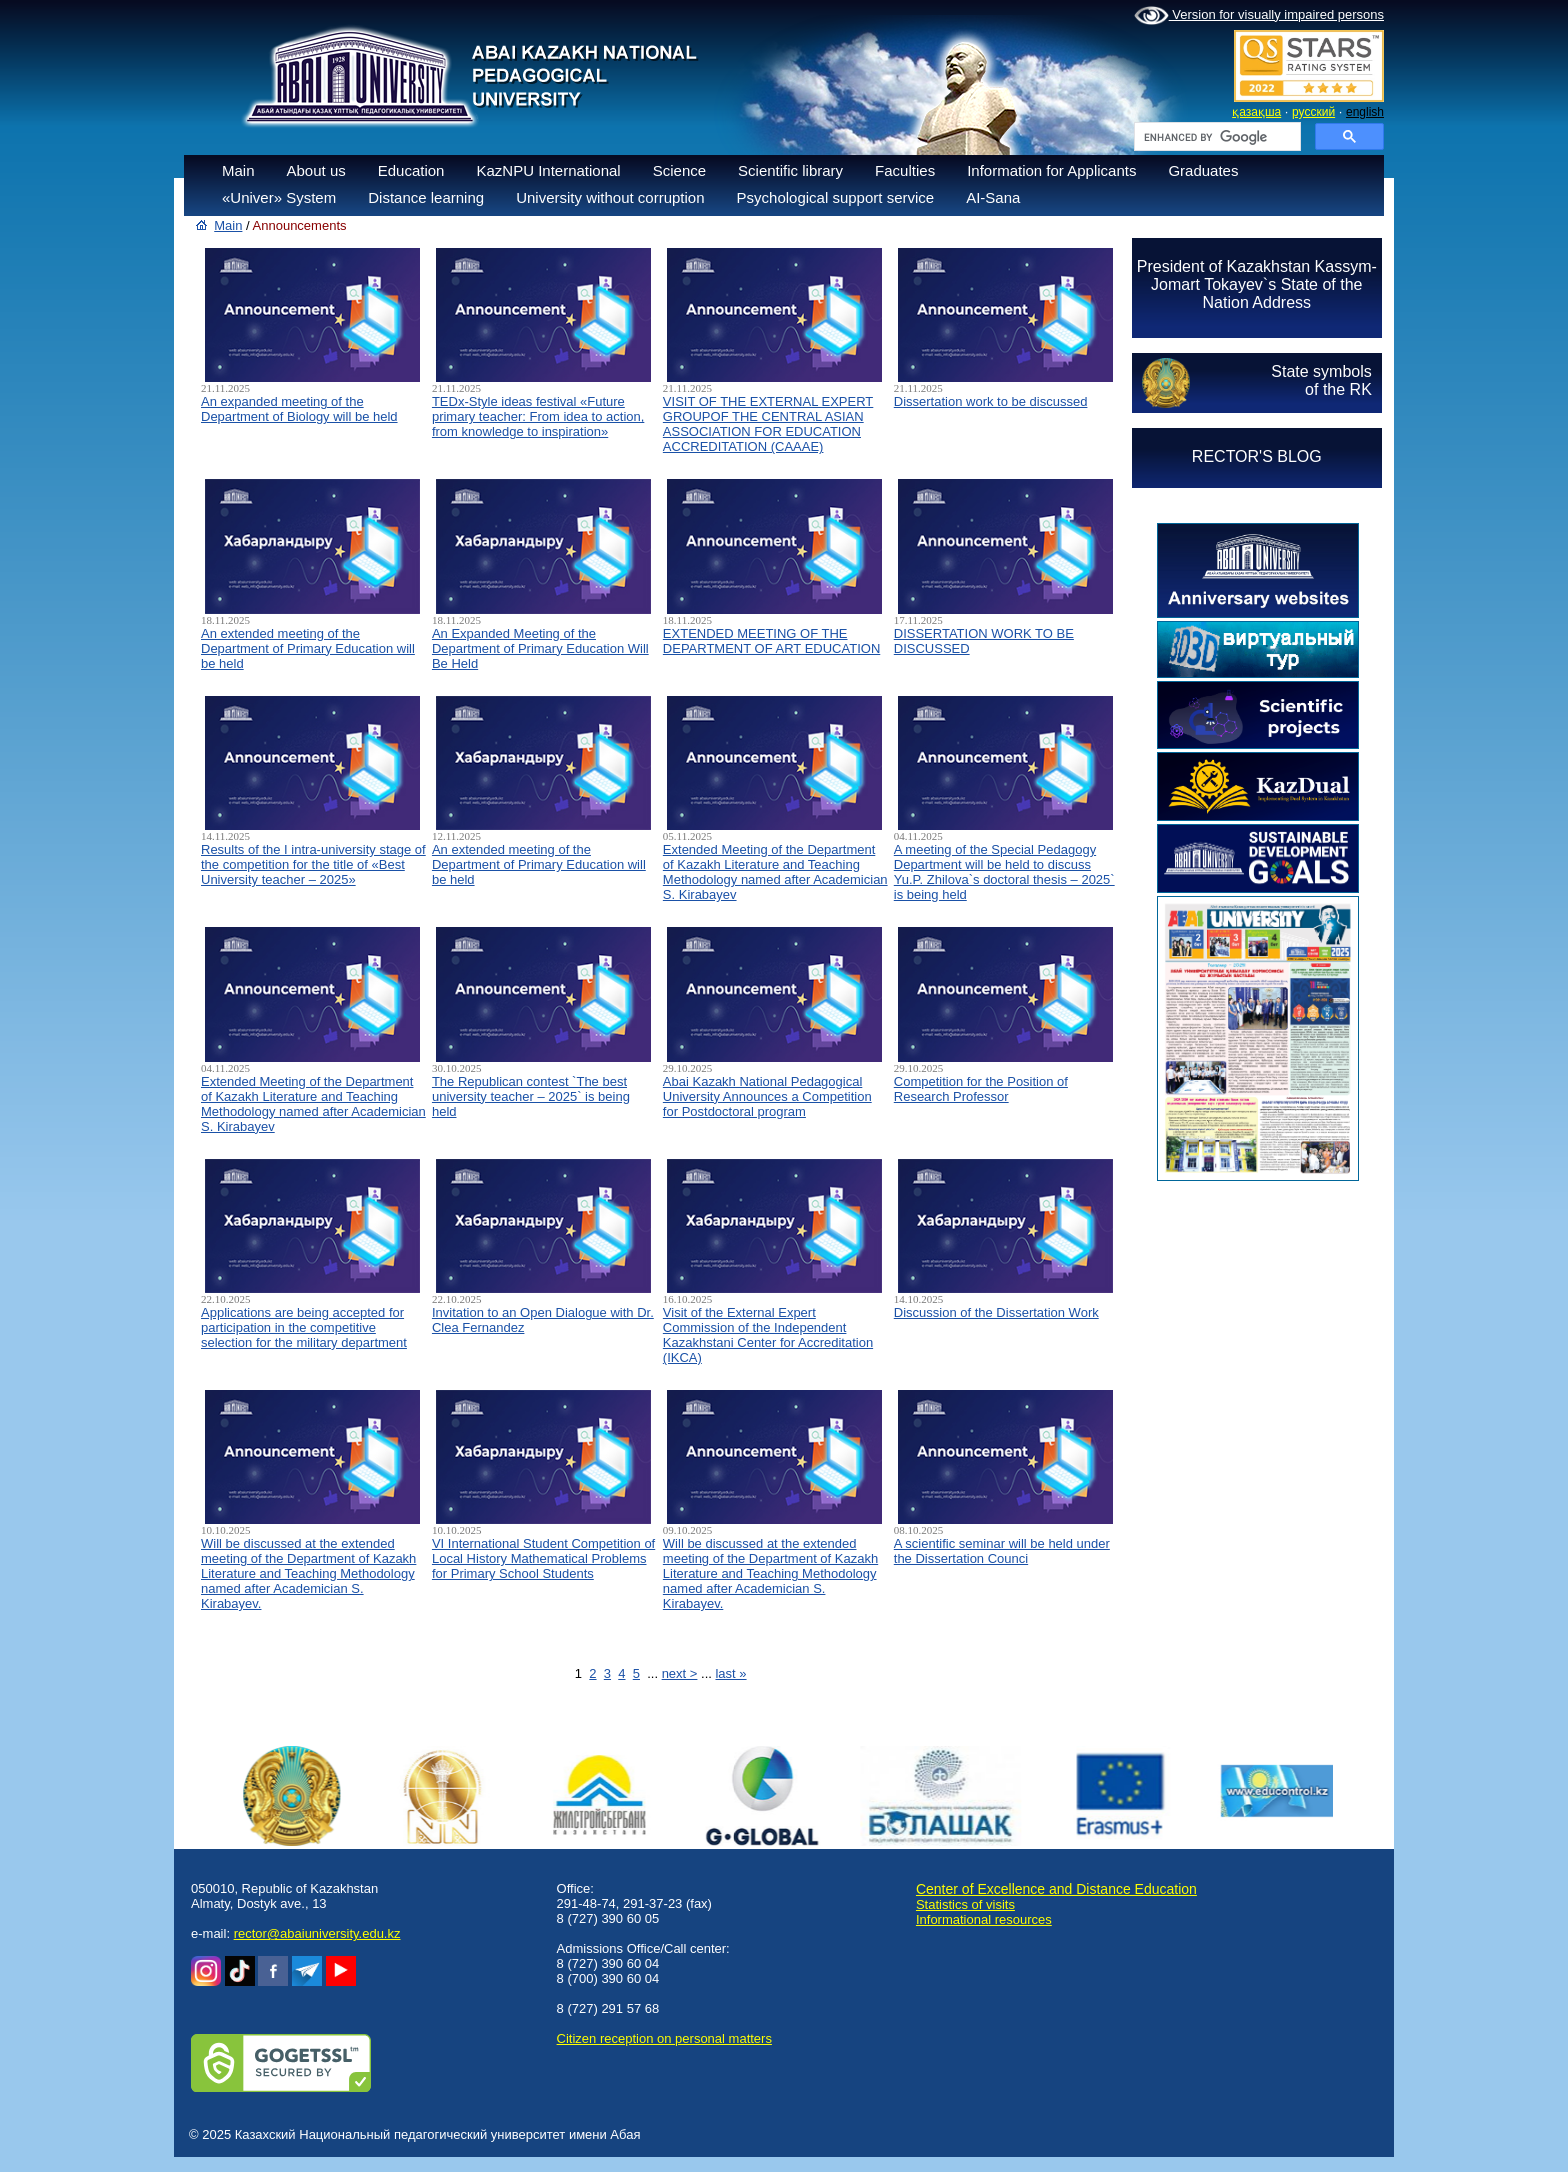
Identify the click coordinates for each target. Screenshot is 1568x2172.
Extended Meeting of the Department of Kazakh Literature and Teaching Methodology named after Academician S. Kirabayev (775, 872)
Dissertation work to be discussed (991, 401)
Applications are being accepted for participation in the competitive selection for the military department (304, 1327)
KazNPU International (548, 170)
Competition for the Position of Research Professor (981, 1089)
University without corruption (610, 197)
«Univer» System (279, 197)
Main (238, 170)
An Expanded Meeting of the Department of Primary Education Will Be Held (540, 648)
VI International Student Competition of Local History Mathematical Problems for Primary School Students (543, 1558)
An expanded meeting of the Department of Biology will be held (299, 409)
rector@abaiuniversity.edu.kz (317, 1933)
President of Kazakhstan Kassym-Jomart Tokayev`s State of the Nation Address (1257, 284)
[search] (1215, 137)
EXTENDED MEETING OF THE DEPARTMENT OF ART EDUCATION (771, 641)
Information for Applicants (1051, 170)
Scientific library (790, 170)
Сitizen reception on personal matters (664, 2038)
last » (730, 1673)
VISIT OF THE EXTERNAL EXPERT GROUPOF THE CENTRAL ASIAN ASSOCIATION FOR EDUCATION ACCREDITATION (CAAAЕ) (768, 424)
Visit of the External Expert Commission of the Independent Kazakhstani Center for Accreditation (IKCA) (768, 1335)
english (1365, 112)
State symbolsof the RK (1321, 380)
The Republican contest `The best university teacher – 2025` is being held (531, 1096)
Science (679, 170)
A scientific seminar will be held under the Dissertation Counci (1002, 1551)
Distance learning (426, 197)
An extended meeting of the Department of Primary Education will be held (308, 648)
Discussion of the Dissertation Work (996, 1312)
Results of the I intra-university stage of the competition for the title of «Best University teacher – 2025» (313, 864)
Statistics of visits (965, 1904)
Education (411, 170)
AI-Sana (993, 197)
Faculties (905, 170)
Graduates (1203, 170)
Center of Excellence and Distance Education (1056, 1889)
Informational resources (984, 1919)
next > (680, 1673)
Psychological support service (836, 197)
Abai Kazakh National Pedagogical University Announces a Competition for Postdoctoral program (767, 1096)
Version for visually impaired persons (1259, 16)
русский (1313, 112)
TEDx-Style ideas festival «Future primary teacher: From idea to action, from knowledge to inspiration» (538, 416)
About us (316, 170)
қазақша (1256, 112)
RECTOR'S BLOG (1257, 456)
